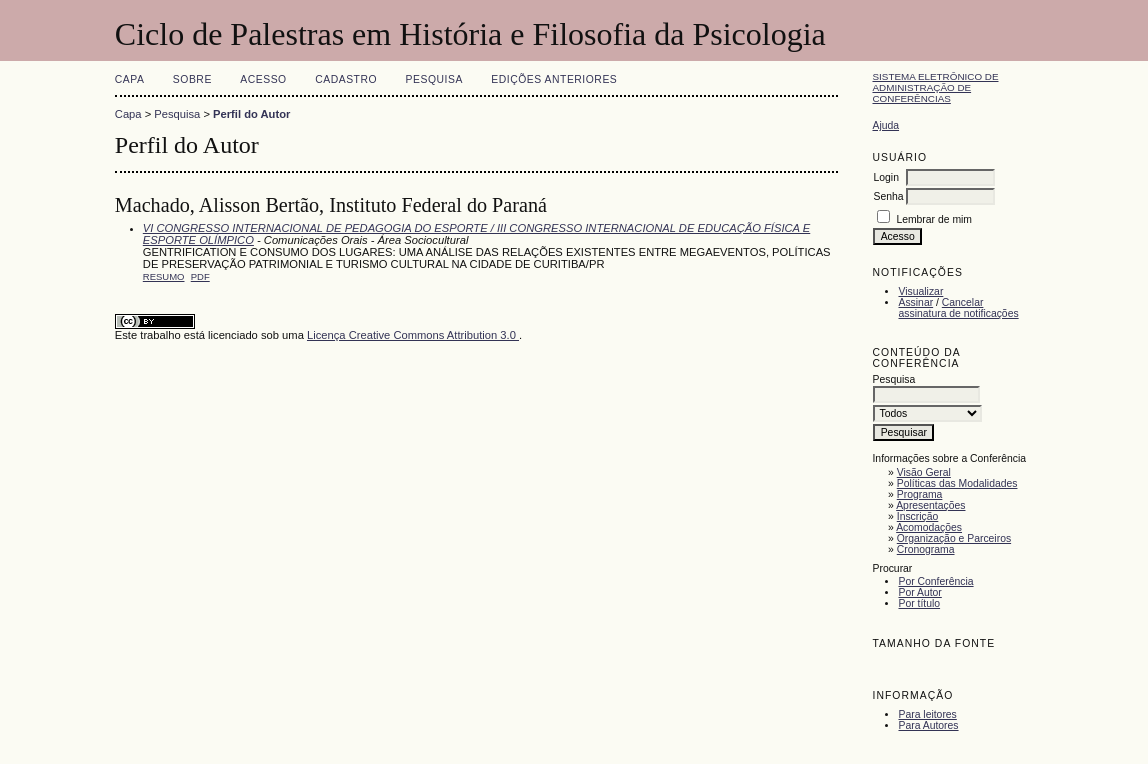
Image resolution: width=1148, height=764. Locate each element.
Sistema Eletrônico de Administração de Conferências (935, 87)
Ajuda (885, 125)
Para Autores (928, 725)
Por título (919, 603)
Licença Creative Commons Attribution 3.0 (413, 335)
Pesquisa (434, 79)
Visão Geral (924, 472)
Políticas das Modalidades (957, 483)
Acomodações (929, 527)
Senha (888, 196)
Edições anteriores (554, 79)
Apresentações (930, 505)
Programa (920, 494)
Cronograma (926, 549)
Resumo (164, 276)
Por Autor (919, 592)
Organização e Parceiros (954, 538)
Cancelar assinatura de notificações (958, 308)
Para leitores (927, 714)
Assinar (915, 302)
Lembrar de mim (934, 219)
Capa (130, 79)
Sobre (192, 79)
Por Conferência (935, 581)
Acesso (263, 79)
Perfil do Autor (251, 114)
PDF (200, 276)
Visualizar (920, 291)
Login (885, 177)
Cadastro (346, 79)
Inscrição (918, 516)
